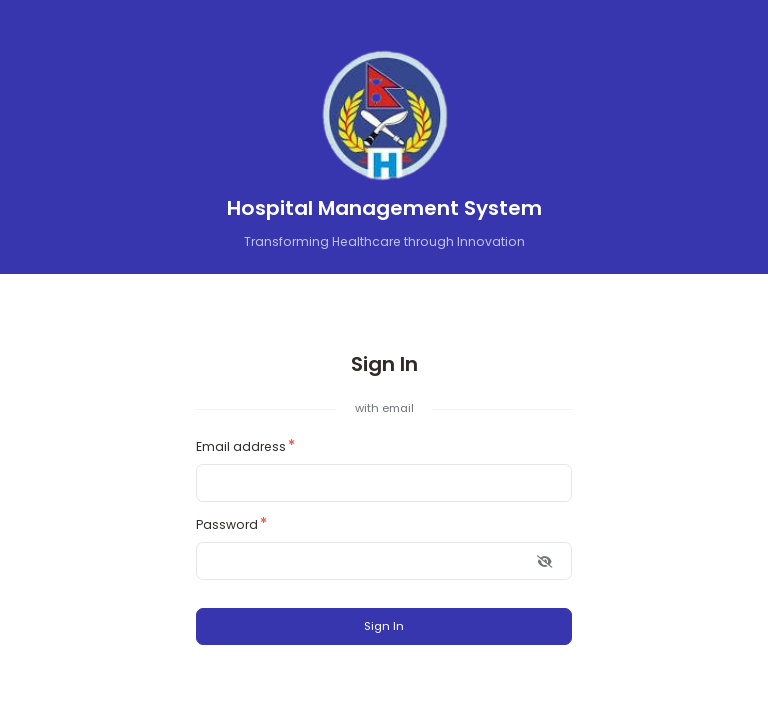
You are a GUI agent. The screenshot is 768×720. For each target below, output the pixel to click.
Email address (241, 446)
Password (227, 524)
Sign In (384, 626)
